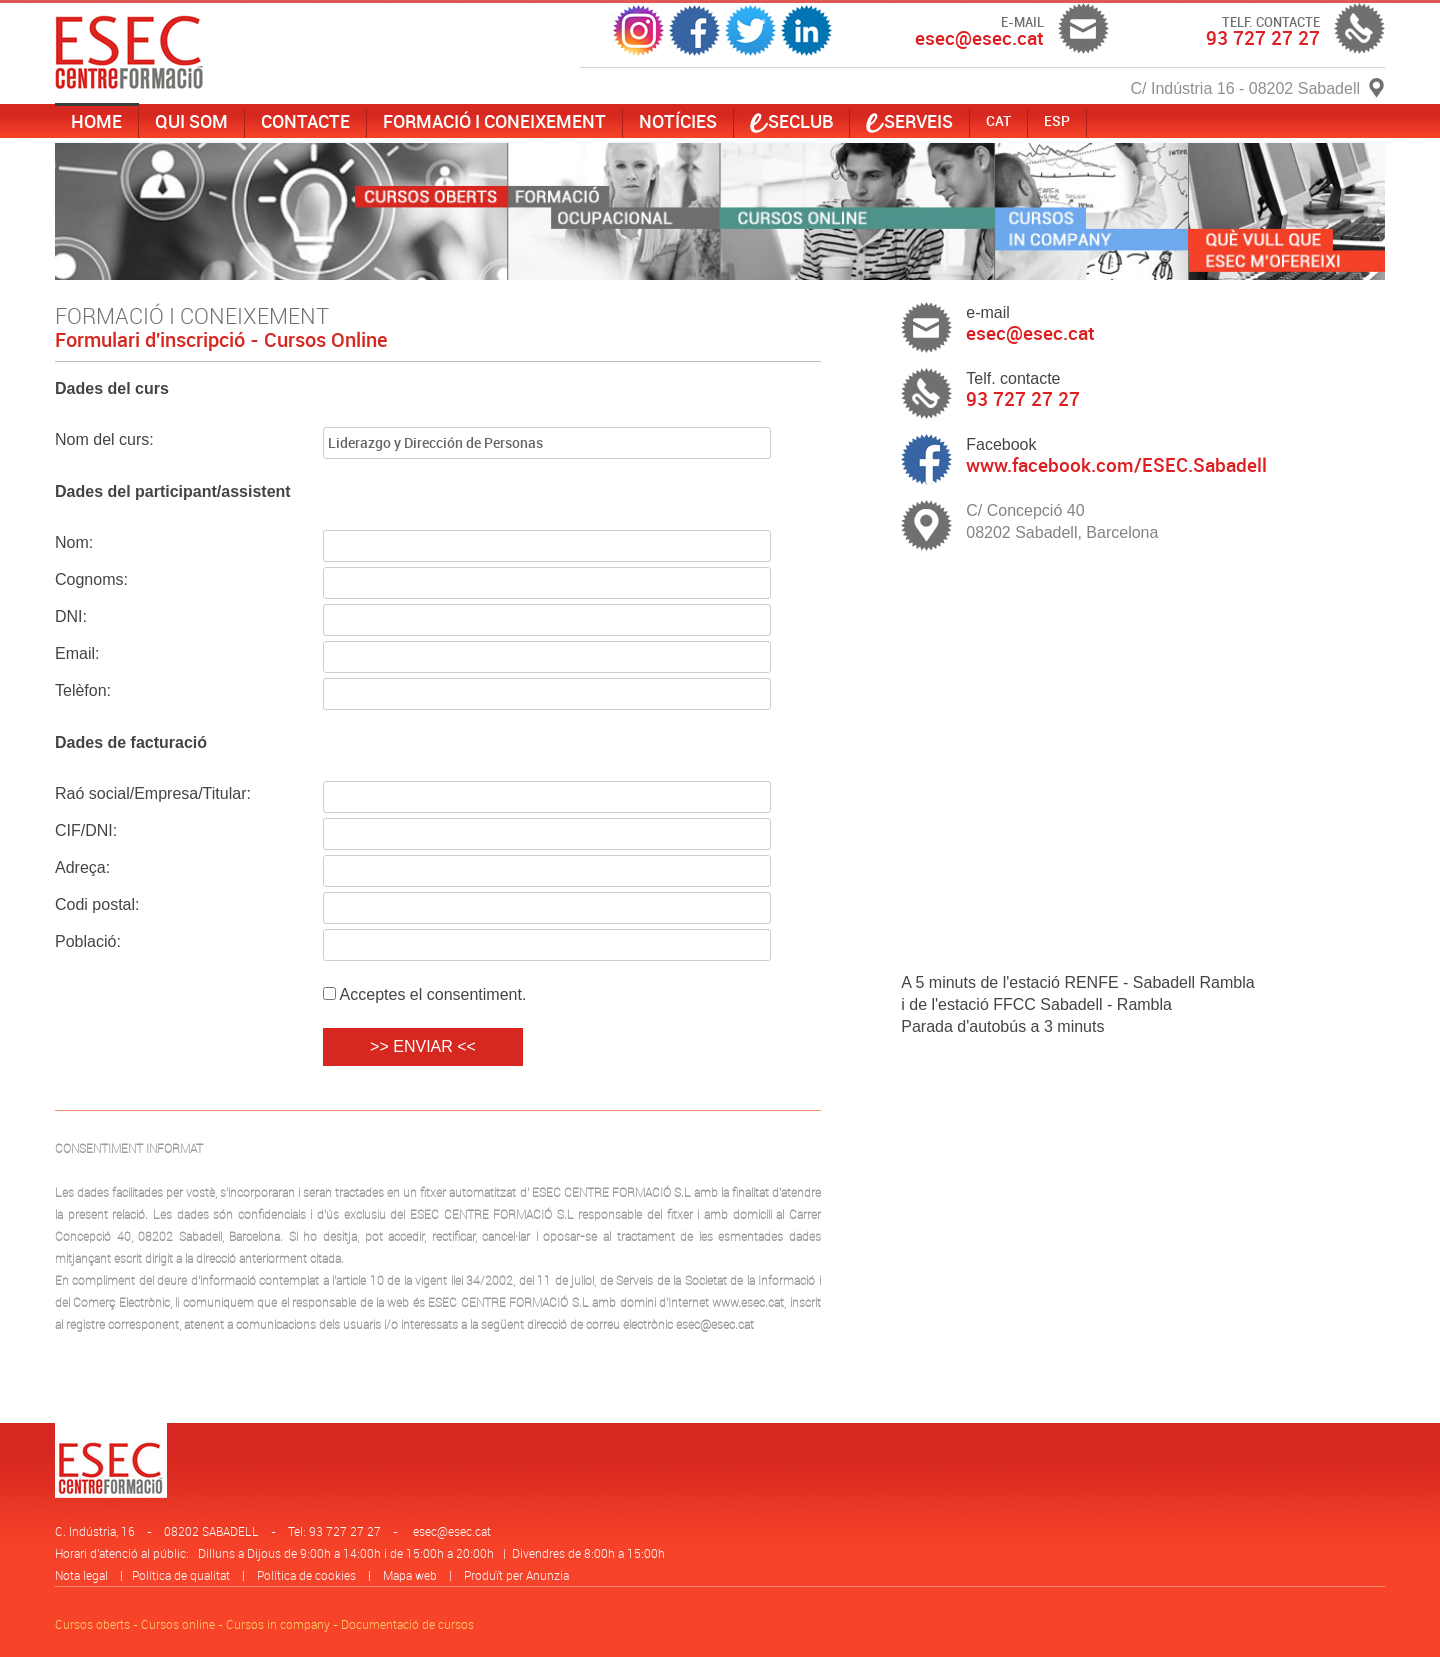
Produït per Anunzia (516, 1575)
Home (96, 121)
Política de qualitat (181, 1575)
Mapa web (410, 1575)
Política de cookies (306, 1575)
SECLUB (791, 121)
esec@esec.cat (452, 1531)
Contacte (305, 121)
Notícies (678, 121)
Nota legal (81, 1575)
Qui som (191, 121)
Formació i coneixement (494, 121)
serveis (909, 121)
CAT (998, 120)
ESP (1057, 120)
